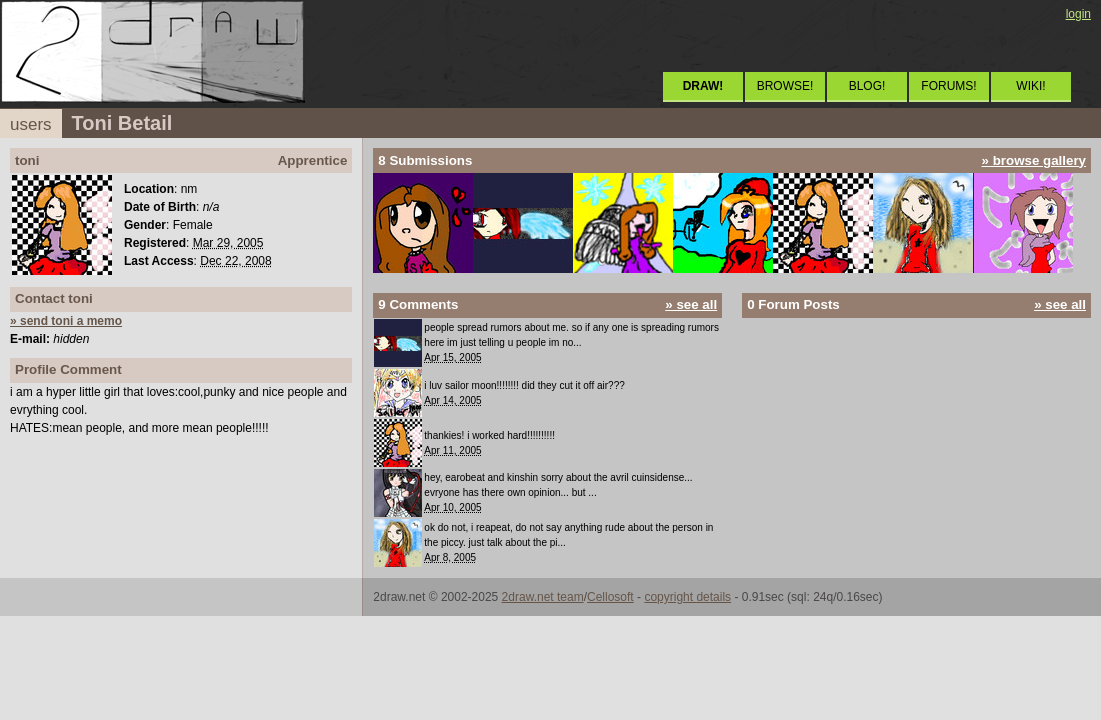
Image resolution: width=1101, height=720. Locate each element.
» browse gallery (1034, 160)
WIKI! (1030, 86)
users (31, 124)
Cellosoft (610, 597)
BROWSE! (785, 86)
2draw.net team (543, 597)
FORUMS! (948, 86)
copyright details (687, 597)
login (1078, 14)
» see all (691, 304)
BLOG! (867, 86)
